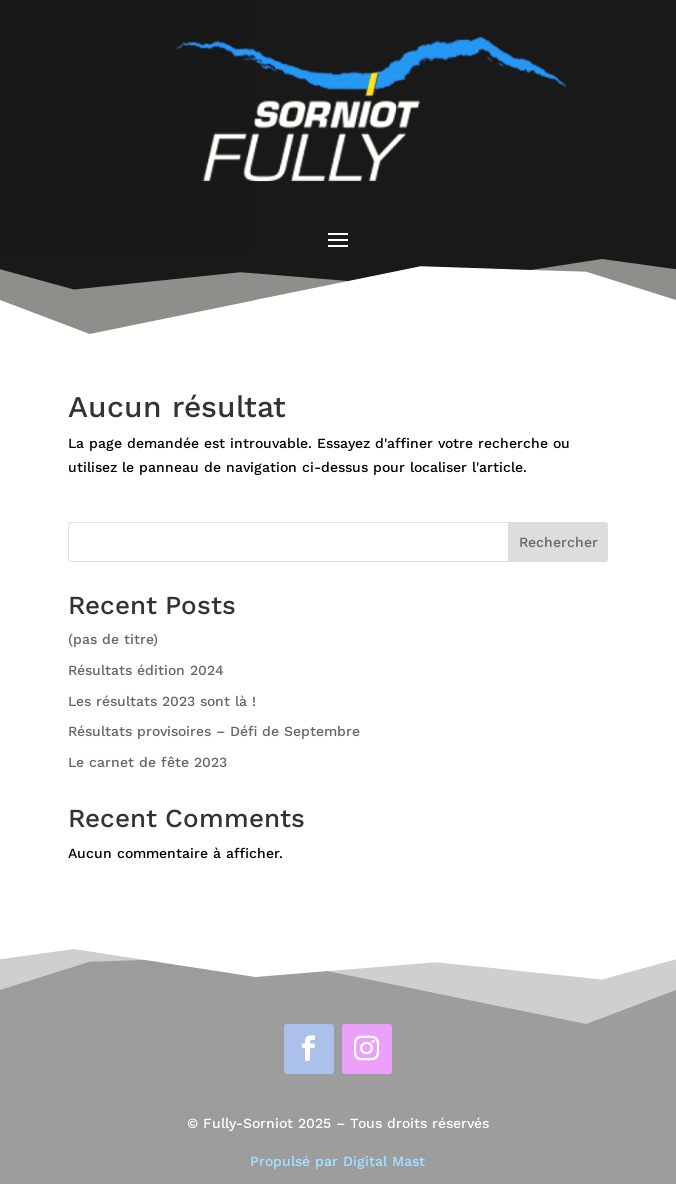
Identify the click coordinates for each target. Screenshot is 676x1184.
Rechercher (558, 542)
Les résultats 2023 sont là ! (162, 701)
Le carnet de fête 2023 (147, 762)
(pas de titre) (113, 639)
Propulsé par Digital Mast (337, 1161)
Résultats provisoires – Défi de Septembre (214, 731)
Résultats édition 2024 (146, 670)
